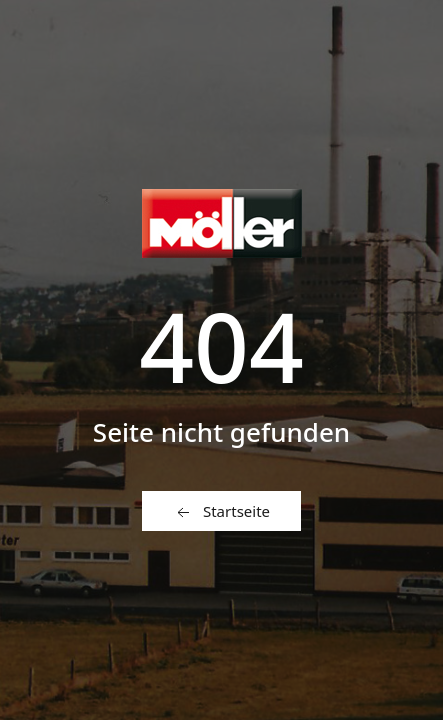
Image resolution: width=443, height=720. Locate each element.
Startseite (221, 512)
